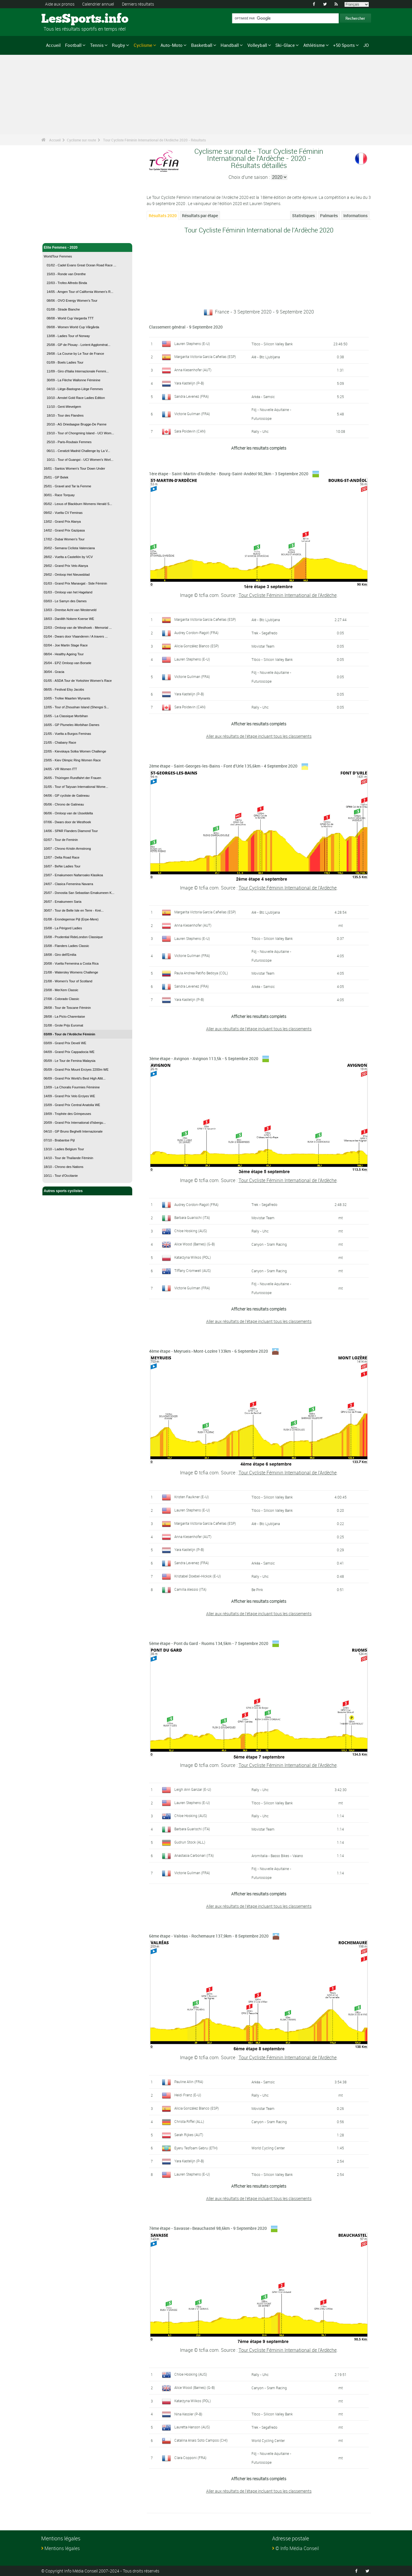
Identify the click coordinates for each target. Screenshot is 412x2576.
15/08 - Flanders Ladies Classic (66, 946)
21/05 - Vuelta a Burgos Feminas (67, 733)
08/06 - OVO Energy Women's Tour (72, 300)
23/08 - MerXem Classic (61, 990)
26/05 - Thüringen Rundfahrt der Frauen (72, 778)
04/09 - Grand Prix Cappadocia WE (69, 1052)
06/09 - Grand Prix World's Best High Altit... (75, 1078)
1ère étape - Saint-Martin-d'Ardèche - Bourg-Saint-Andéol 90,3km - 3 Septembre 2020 (228, 473)
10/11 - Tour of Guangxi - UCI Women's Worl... (80, 459)
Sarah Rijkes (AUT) (188, 2134)
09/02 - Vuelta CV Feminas (63, 512)
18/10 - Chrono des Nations (64, 1167)
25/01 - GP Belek (56, 477)
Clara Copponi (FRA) (190, 2457)
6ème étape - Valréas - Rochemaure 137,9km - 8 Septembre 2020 (209, 1936)
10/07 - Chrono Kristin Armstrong (67, 848)
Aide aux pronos (60, 4)
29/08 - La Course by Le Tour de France (75, 353)
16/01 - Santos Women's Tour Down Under (74, 468)
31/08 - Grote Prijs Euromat (63, 1025)
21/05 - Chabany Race (60, 742)
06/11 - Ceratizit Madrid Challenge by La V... (78, 451)
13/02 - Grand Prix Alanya (62, 521)
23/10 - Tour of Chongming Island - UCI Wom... (80, 433)
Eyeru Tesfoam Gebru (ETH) (196, 2148)
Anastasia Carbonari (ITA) (194, 1855)
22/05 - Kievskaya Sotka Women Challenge (75, 751)
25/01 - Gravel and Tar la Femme (67, 486)
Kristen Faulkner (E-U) (191, 1496)
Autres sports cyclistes (87, 1190)
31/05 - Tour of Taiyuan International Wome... (76, 786)
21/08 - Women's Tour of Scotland (68, 981)
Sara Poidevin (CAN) (190, 431)
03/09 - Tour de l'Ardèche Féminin (69, 1034)
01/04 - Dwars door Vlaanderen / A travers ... (76, 636)
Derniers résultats (138, 4)
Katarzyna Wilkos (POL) (192, 1257)
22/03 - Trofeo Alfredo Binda (67, 283)
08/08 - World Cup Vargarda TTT (70, 318)
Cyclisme (143, 45)
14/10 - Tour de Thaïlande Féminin (68, 1158)
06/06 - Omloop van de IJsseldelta (68, 813)
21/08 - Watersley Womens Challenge (71, 972)
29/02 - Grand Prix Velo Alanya (66, 565)
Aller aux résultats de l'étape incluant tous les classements (259, 736)
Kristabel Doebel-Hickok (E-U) (197, 1576)
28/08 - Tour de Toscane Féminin (67, 1007)
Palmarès (329, 215)
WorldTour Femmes (58, 256)
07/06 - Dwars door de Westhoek (67, 822)
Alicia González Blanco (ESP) (196, 645)
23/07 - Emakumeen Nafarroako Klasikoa (73, 875)
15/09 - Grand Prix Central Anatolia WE (72, 1105)
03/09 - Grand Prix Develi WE (65, 1043)
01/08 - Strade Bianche (63, 309)
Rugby (118, 45)
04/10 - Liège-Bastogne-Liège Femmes (75, 389)
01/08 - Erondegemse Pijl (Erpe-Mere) (71, 919)
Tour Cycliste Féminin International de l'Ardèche (288, 595)
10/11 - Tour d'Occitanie (61, 1175)
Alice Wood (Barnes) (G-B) (194, 1244)
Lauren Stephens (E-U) (192, 343)
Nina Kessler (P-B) (188, 2414)
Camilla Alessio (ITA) (190, 1589)
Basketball (201, 45)
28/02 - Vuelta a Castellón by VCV (68, 557)
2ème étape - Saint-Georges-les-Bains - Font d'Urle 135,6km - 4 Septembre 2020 (223, 766)
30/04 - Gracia (54, 672)
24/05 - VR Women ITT (60, 769)
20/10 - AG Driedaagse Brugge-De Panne (77, 424)
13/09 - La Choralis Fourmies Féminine (72, 1087)
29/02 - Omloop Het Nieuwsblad (67, 574)
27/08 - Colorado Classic (61, 999)
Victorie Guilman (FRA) (192, 413)
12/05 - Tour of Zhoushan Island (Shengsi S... (76, 707)
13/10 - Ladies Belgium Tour (64, 1149)
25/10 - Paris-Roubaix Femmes (69, 442)
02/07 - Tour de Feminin (61, 839)
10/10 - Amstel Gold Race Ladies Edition (76, 398)
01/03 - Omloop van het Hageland (68, 592)
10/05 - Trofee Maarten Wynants (67, 698)
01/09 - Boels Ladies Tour (65, 362)
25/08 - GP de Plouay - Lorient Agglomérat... (78, 344)
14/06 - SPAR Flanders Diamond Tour (71, 831)
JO (366, 45)
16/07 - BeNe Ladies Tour (62, 866)
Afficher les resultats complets (258, 448)
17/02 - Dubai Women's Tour (64, 539)
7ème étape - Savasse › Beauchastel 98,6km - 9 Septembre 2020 (208, 2228)
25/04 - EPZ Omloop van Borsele (67, 663)
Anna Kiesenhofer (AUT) (192, 369)
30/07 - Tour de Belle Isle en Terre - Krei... (74, 910)
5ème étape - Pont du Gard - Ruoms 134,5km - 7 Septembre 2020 (208, 1643)
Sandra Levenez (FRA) (191, 396)
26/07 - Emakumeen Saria (63, 901)
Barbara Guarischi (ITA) (192, 1217)
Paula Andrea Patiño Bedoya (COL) (201, 973)
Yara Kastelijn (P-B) (189, 383)
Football (73, 45)
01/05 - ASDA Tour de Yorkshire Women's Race (78, 680)
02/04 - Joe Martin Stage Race (66, 645)
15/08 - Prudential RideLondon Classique (73, 937)
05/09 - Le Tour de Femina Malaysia (69, 1060)
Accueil (53, 45)
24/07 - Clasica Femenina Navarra (68, 884)
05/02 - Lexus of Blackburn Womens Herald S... (78, 504)
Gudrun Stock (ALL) (189, 1842)
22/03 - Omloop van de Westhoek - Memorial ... (78, 627)
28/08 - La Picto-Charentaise (64, 1016)
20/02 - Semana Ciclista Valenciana (69, 548)
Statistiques (303, 215)
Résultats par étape (200, 215)
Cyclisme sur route (81, 140)
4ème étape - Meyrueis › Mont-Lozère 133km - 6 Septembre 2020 (208, 1351)
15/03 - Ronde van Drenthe (66, 274)
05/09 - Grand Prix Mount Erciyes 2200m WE (76, 1069)
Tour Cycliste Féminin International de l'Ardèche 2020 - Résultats (154, 140)
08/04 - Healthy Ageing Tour (64, 654)
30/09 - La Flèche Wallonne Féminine (73, 380)
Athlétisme (314, 45)
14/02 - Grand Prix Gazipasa (64, 530)
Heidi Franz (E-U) (187, 2095)
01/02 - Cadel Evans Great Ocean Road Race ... (81, 265)
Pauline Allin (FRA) (188, 2081)
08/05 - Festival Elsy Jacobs (64, 689)
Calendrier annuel (98, 4)
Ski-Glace (285, 45)
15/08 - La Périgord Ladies (63, 928)
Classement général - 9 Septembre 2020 (186, 327)
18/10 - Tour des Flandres (65, 415)
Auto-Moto (172, 45)
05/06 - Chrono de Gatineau (64, 804)
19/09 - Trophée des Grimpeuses (67, 1113)
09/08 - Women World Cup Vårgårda (73, 327)
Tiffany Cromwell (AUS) (192, 1270)
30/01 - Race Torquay (59, 495)
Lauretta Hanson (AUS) (192, 2427)
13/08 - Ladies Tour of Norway (68, 336)
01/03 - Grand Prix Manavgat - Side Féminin (75, 583)
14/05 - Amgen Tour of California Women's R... (80, 291)
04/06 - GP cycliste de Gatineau (67, 795)
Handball (230, 45)
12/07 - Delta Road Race (62, 857)
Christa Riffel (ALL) (189, 2121)
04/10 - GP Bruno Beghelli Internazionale (73, 1131)
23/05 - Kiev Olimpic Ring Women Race (72, 760)
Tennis (97, 45)
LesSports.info (63, 19)
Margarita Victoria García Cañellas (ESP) (205, 356)
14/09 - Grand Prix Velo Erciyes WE (69, 1096)
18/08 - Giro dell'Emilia (60, 954)
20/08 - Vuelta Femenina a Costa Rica (71, 963)
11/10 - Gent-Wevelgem (64, 406)
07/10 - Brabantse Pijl (59, 1140)
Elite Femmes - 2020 (87, 247)
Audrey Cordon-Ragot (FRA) (196, 632)
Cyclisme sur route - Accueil (67, 235)
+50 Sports (344, 45)
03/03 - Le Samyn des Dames (65, 601)
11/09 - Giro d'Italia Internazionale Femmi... (78, 371)
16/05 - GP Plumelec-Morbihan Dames (72, 725)
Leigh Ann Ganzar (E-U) (192, 1789)
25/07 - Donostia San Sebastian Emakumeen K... (79, 893)
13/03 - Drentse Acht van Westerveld (70, 610)
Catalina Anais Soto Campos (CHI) (201, 2440)
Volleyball (257, 45)
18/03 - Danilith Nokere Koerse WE (69, 619)
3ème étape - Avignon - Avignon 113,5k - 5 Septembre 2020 (203, 1058)
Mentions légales (62, 2548)
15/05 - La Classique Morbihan (66, 716)
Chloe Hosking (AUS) (190, 1230)
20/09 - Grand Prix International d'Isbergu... (75, 1122)
